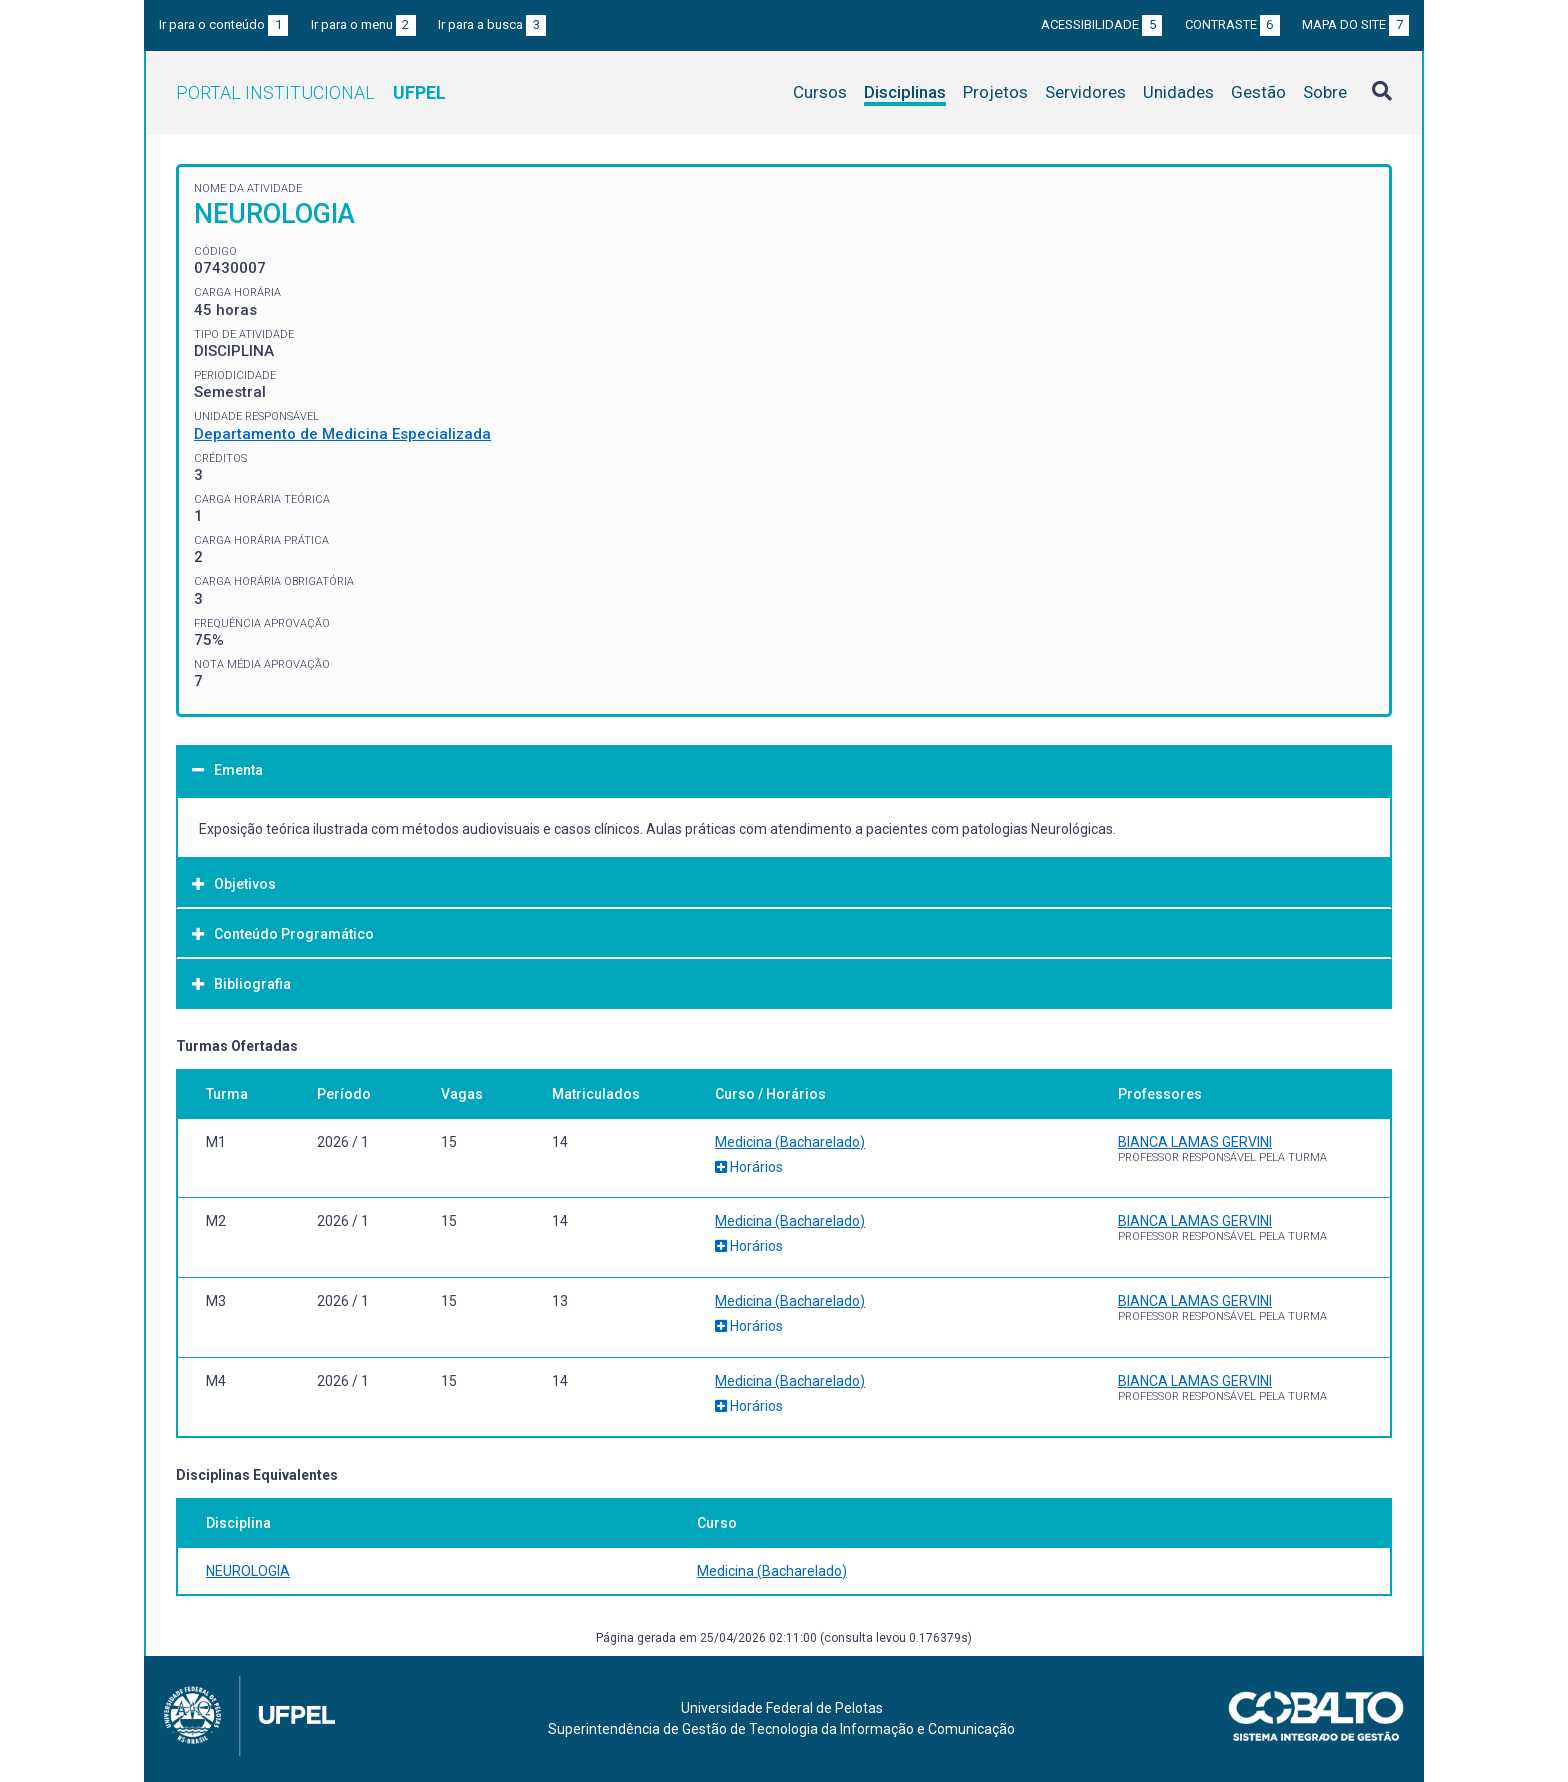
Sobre (1325, 92)
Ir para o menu (363, 24)
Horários (749, 1167)
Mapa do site (1355, 24)
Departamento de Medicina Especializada (342, 434)
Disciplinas (905, 92)
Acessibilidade (1101, 24)
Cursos (820, 92)
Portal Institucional (311, 92)
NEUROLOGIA (248, 1571)
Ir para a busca (492, 24)
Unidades (1178, 92)
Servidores (1085, 92)
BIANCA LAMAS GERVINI (1195, 1142)
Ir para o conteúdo (223, 24)
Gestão (1258, 92)
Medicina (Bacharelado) (790, 1142)
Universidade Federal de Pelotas (782, 1708)
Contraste (1232, 24)
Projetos (995, 92)
